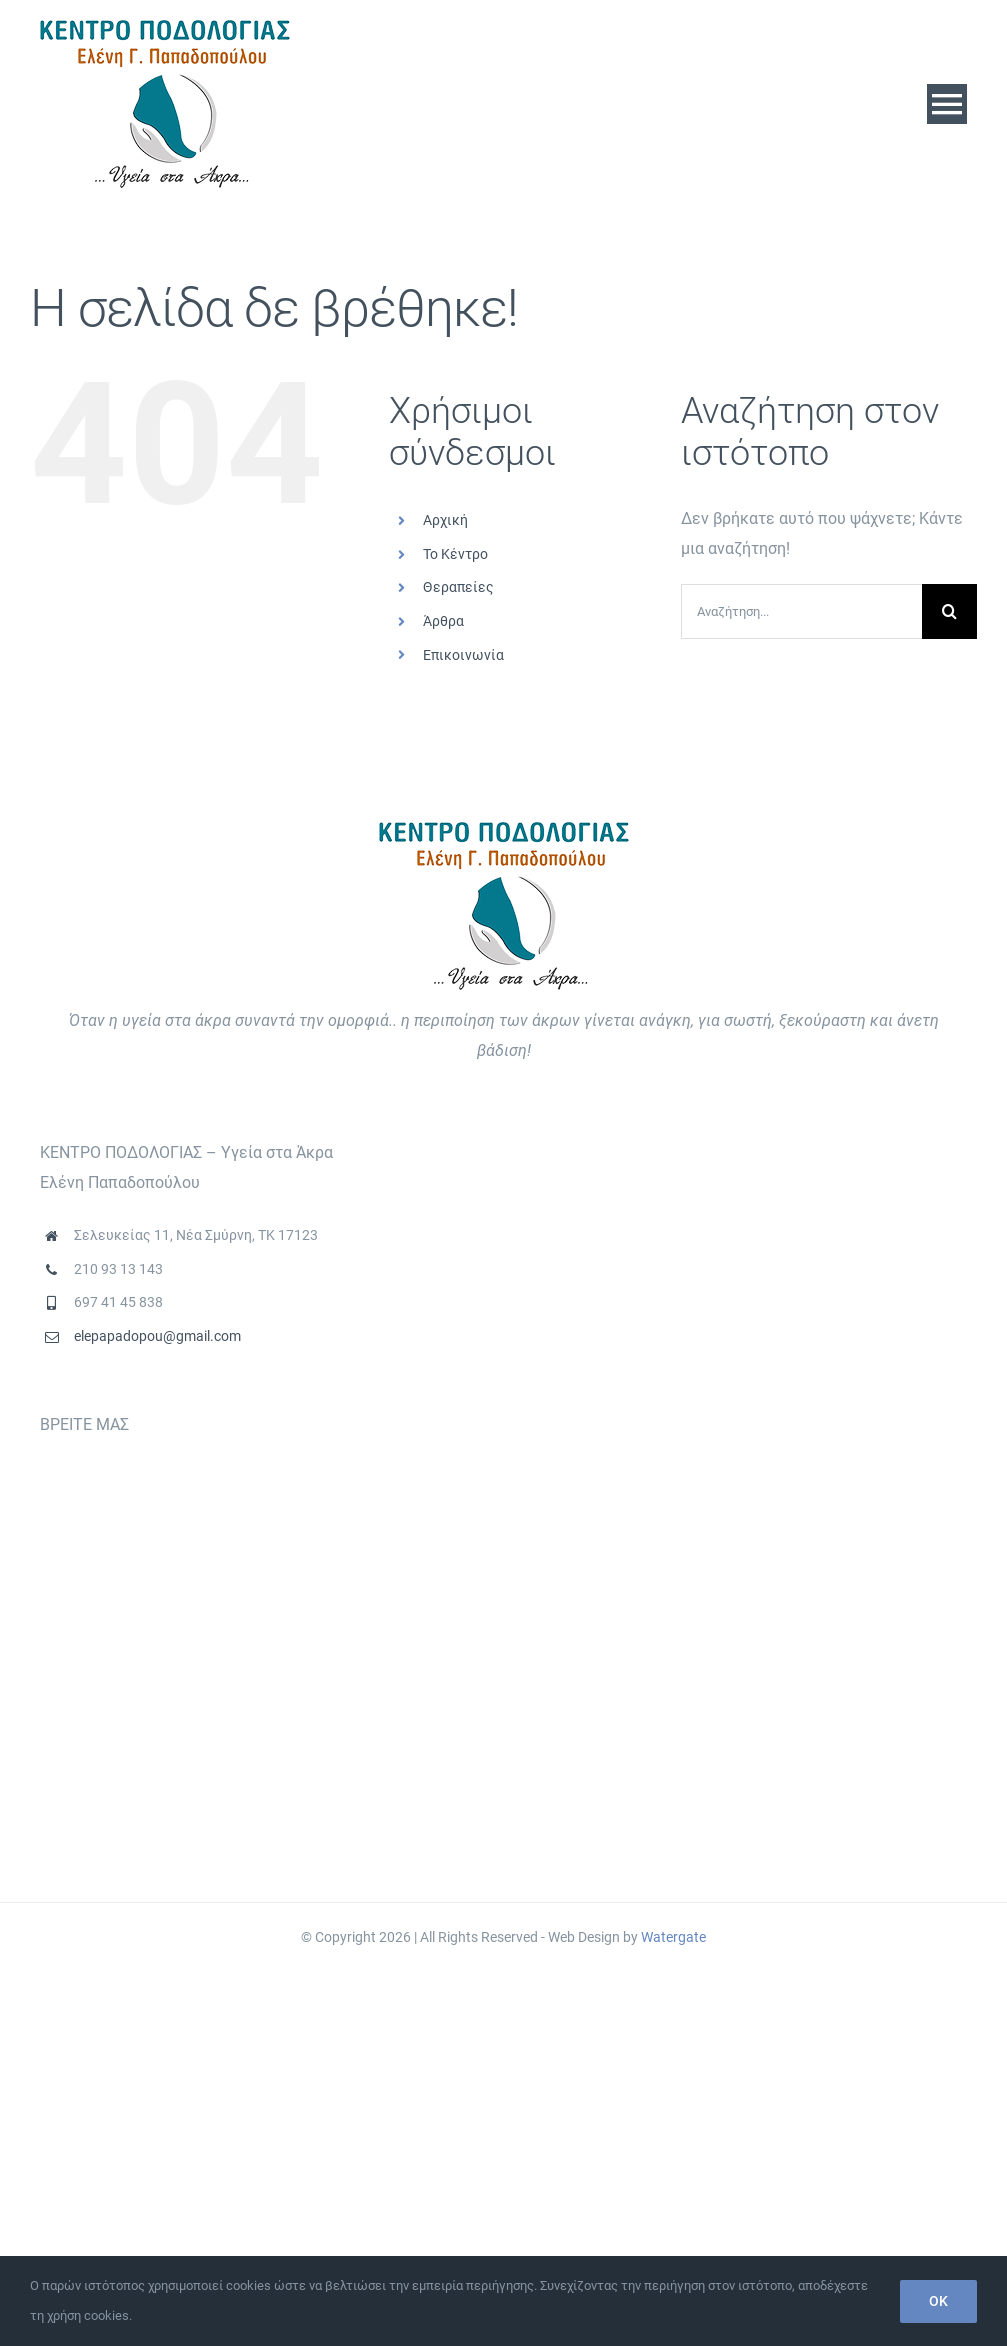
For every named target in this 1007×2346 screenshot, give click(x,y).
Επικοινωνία (463, 655)
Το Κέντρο (455, 554)
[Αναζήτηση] (949, 611)
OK (938, 2301)
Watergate (673, 1937)
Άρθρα (443, 621)
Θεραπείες (458, 587)
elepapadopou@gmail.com (157, 1336)
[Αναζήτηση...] (801, 611)
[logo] (165, 27)
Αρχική (445, 520)
